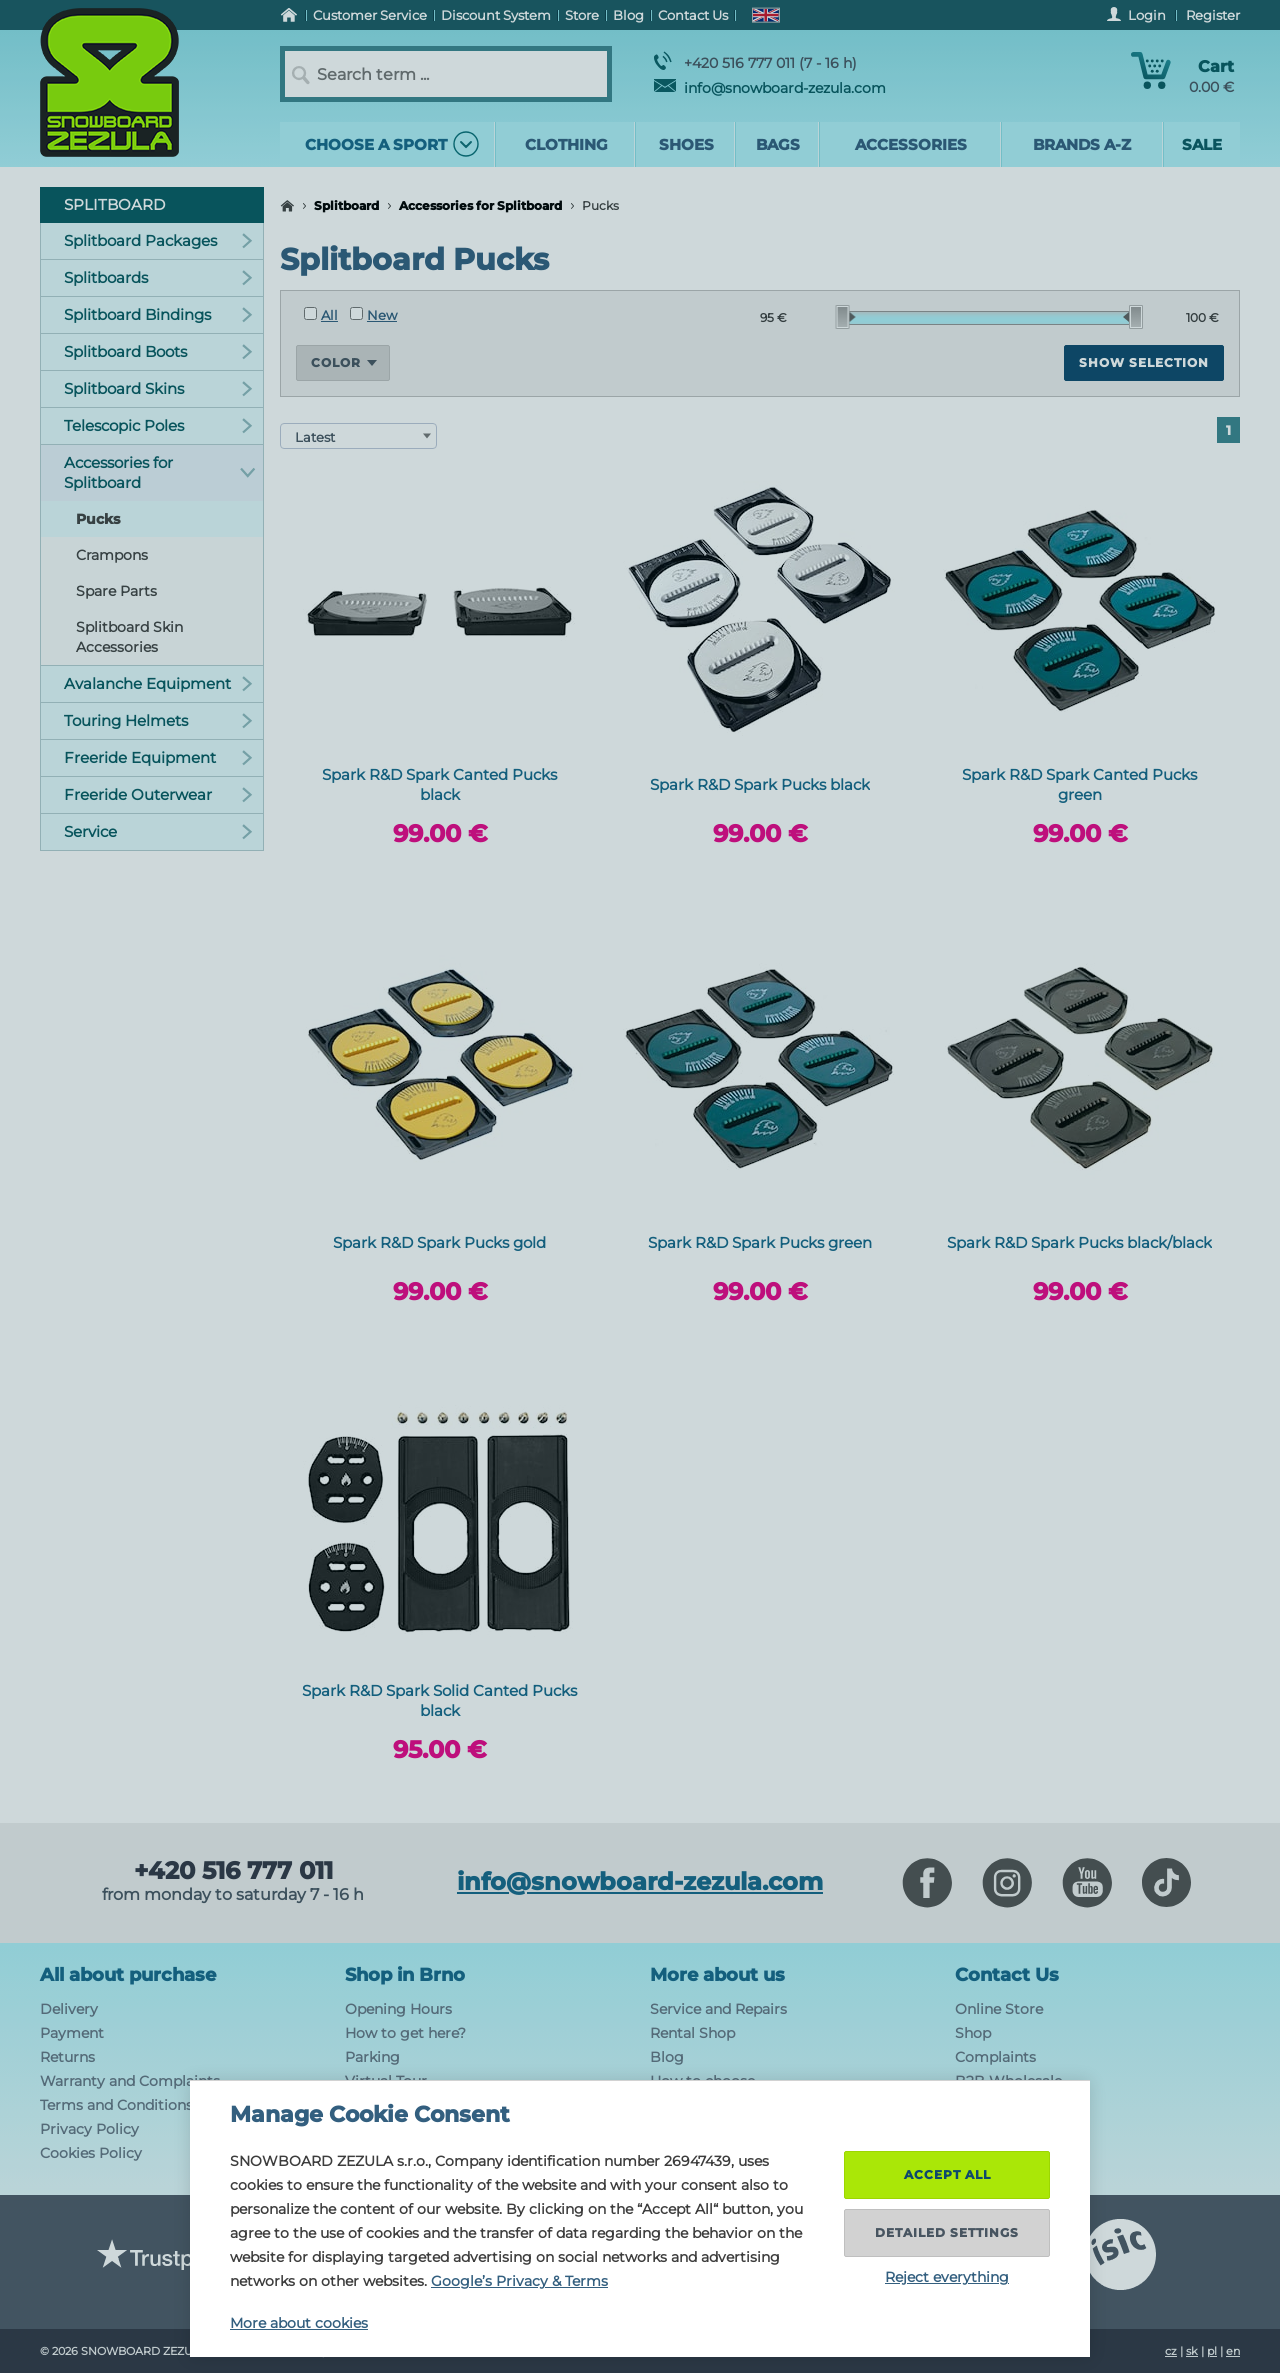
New (373, 315)
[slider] (846, 317)
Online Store (999, 2009)
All (321, 315)
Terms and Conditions (116, 2105)
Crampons (112, 555)
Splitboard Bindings (158, 314)
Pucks (98, 519)
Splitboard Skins (158, 388)
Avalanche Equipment (158, 683)
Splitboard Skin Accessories (129, 637)
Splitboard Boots (158, 351)
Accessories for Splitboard (480, 205)
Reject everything (947, 2277)
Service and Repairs (718, 2009)
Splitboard (346, 205)
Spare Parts (116, 591)
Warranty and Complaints (130, 2081)
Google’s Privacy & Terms (519, 2281)
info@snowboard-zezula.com (770, 88)
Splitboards (158, 277)
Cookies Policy (91, 2153)
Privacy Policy (89, 2129)
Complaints (995, 2057)
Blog (667, 2057)
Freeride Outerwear (158, 794)
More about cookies (299, 2323)
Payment (72, 2033)
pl (1212, 2351)
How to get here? (405, 2033)
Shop (973, 2033)
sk (1192, 2351)
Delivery (69, 2009)
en (1233, 2351)
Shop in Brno (405, 1975)
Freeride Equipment (158, 757)
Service (158, 831)
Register (1213, 15)
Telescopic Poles (158, 425)
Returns (67, 2057)
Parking (372, 2057)
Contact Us (1007, 1975)
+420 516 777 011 (233, 1871)
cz (1171, 2351)
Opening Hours (398, 2009)
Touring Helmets (158, 720)
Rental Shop (692, 2033)
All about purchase (128, 1975)
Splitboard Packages (158, 240)
